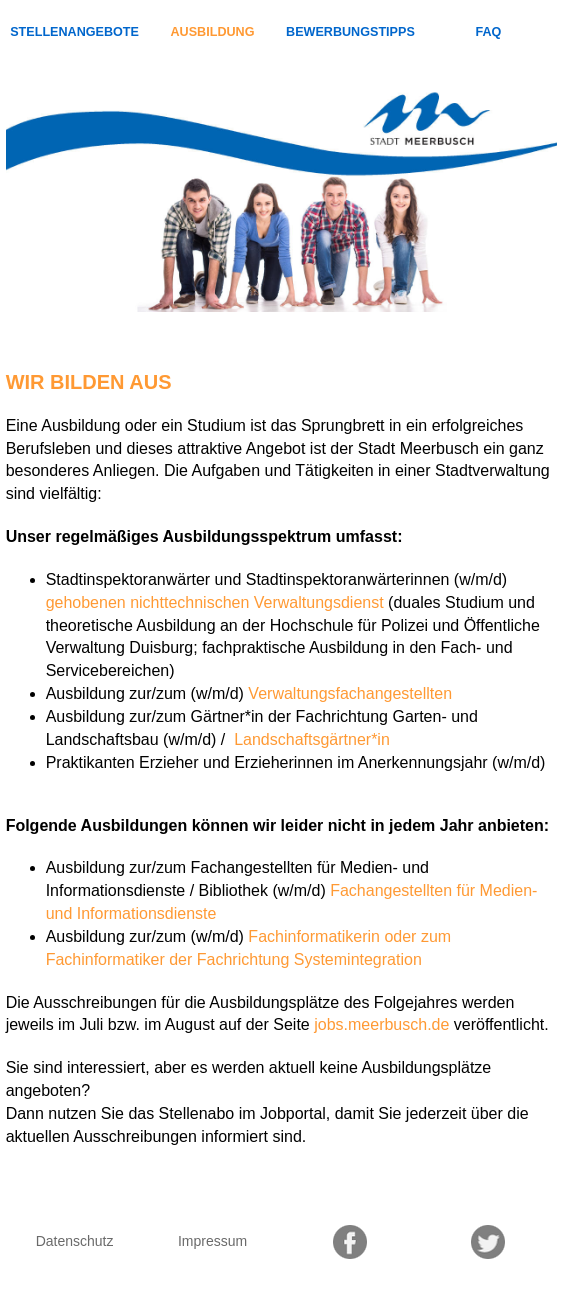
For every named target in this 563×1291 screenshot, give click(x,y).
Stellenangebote (74, 32)
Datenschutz (75, 1241)
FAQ (488, 32)
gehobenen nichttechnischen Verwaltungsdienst (215, 602)
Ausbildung (213, 32)
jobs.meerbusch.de (381, 1024)
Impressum (212, 1241)
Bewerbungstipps (350, 32)
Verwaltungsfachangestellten (350, 693)
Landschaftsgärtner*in (310, 739)
